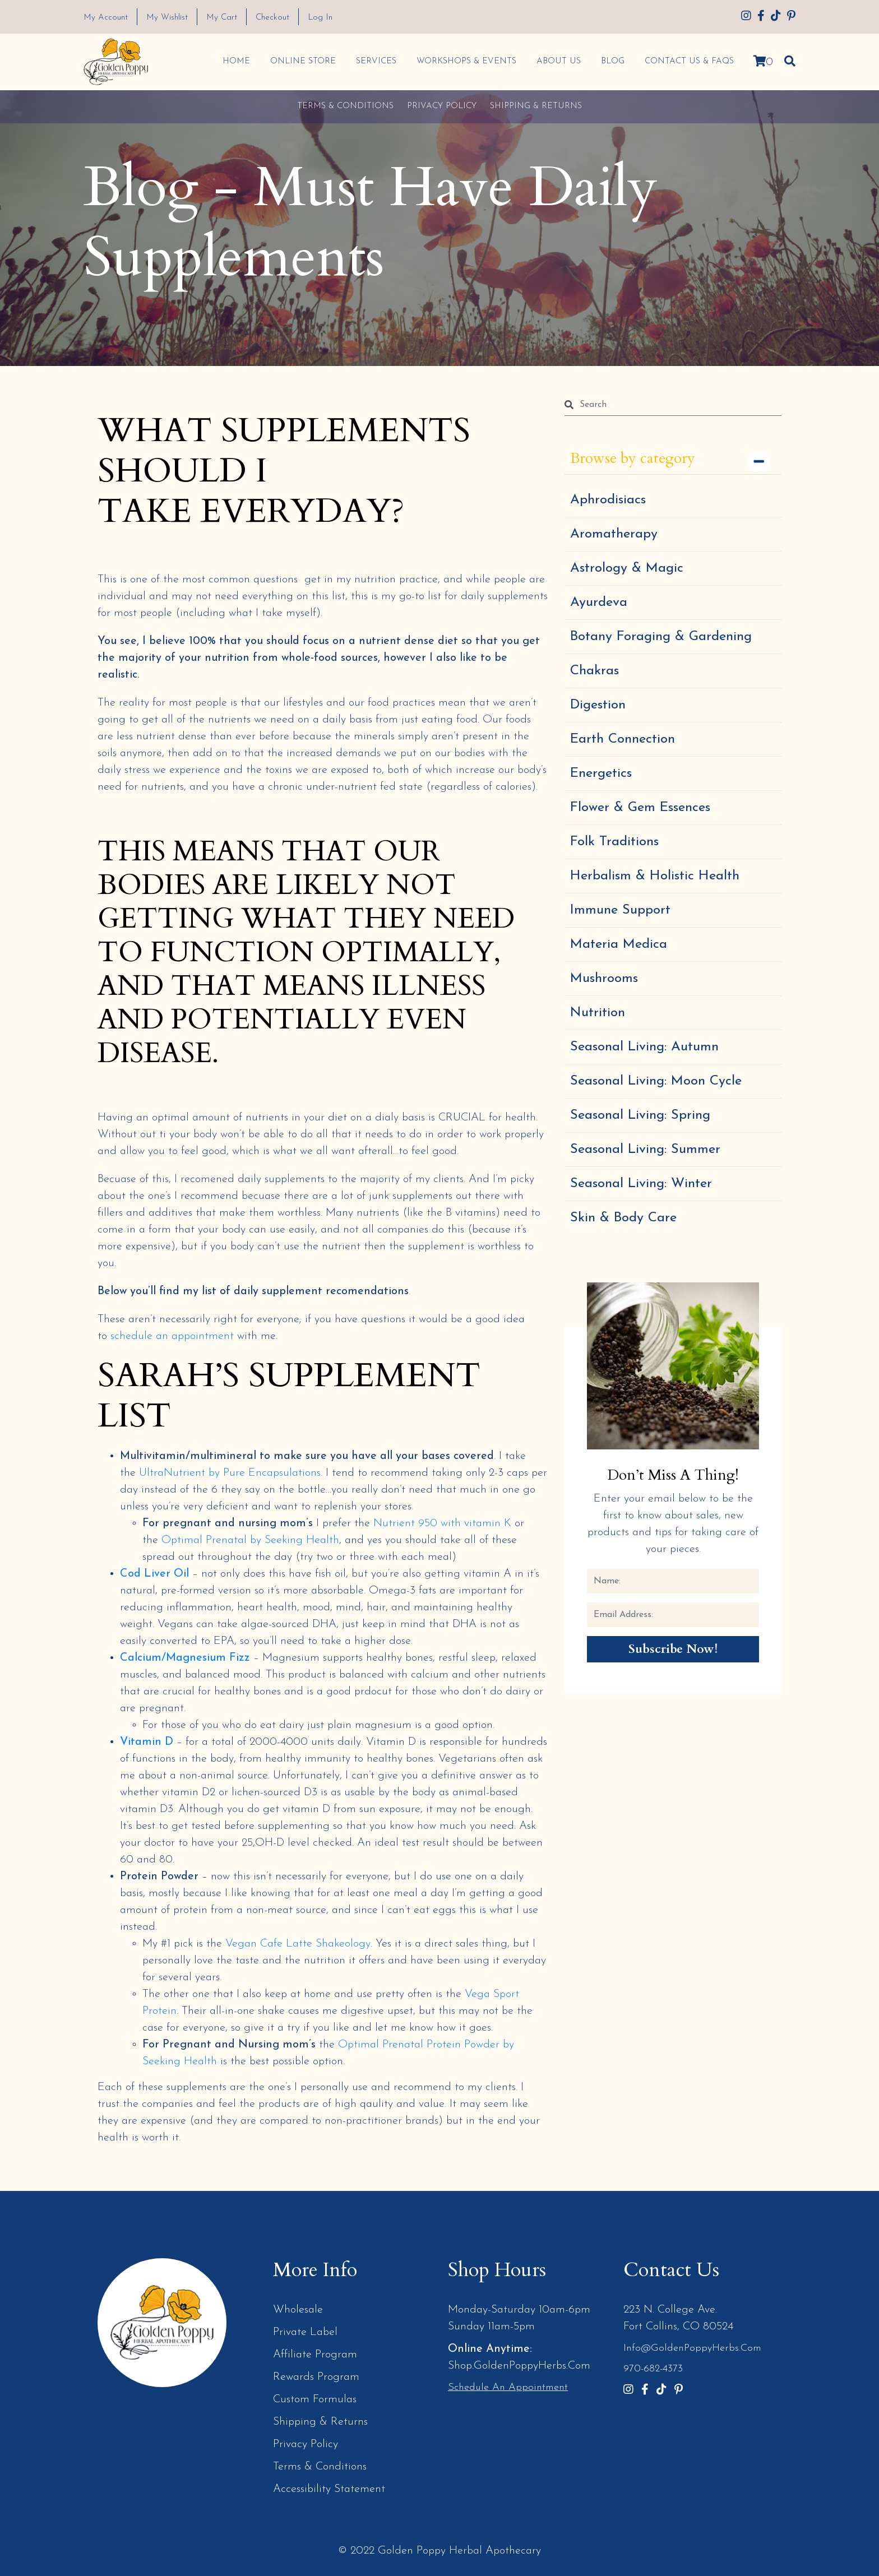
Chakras (594, 671)
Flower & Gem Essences (640, 807)
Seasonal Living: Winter (641, 1183)
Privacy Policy (441, 106)
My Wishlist (167, 17)
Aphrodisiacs (608, 500)
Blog (612, 61)
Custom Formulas (315, 2399)
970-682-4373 (653, 2369)
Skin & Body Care (623, 1218)
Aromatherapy (614, 534)
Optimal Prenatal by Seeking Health (250, 1540)
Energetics (601, 773)
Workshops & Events (466, 61)
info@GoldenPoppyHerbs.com (692, 2348)
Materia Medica (618, 944)
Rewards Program (316, 2377)
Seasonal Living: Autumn (644, 1047)
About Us (558, 61)
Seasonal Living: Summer (645, 1149)
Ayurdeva (598, 602)
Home (235, 61)
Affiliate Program (315, 2354)
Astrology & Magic (626, 568)
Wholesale (298, 2309)
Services (375, 61)
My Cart (221, 17)
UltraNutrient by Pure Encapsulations (230, 1473)
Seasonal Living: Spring (640, 1115)
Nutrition (597, 1013)
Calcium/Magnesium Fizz (185, 1658)
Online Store (302, 61)
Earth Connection (622, 739)
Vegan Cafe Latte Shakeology (298, 1943)
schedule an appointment (172, 1336)
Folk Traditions (614, 842)
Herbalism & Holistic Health (654, 876)
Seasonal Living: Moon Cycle (656, 1081)
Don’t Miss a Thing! (673, 1475)
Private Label (305, 2332)
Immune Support (620, 910)
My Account (106, 17)
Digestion (598, 705)
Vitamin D (146, 1742)
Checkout (272, 17)
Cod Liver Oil (154, 1573)
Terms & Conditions (345, 106)
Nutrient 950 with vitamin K (442, 1523)
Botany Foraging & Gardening (661, 636)
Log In (320, 17)
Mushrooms (604, 978)
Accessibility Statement (329, 2489)
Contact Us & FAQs (688, 61)
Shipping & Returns (536, 106)
